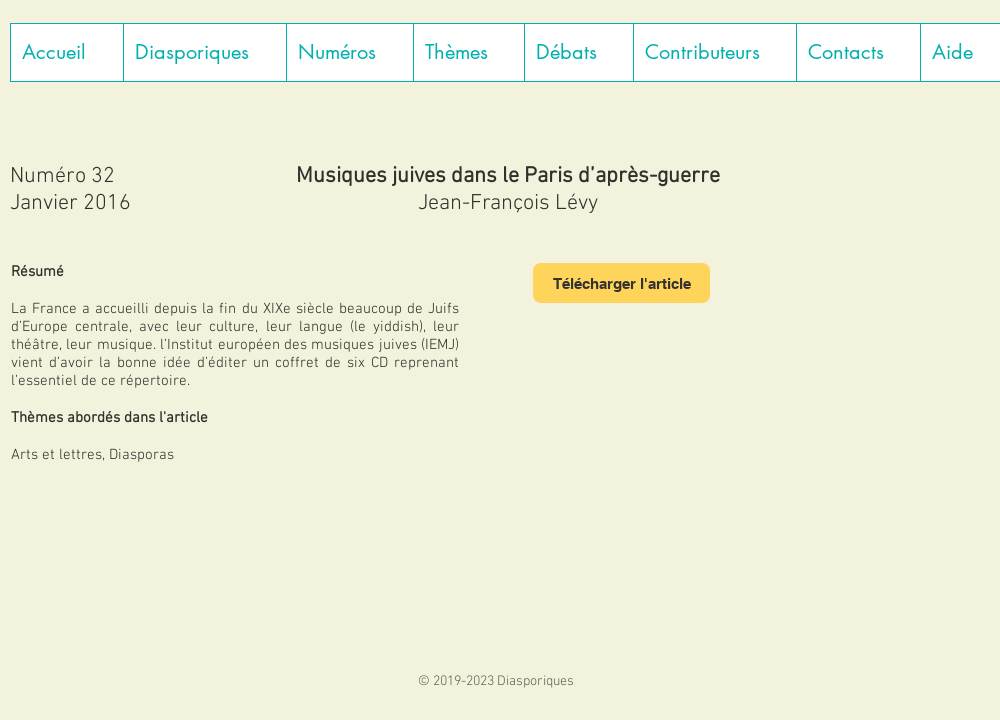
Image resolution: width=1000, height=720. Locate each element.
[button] (204, 52)
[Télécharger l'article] (621, 283)
